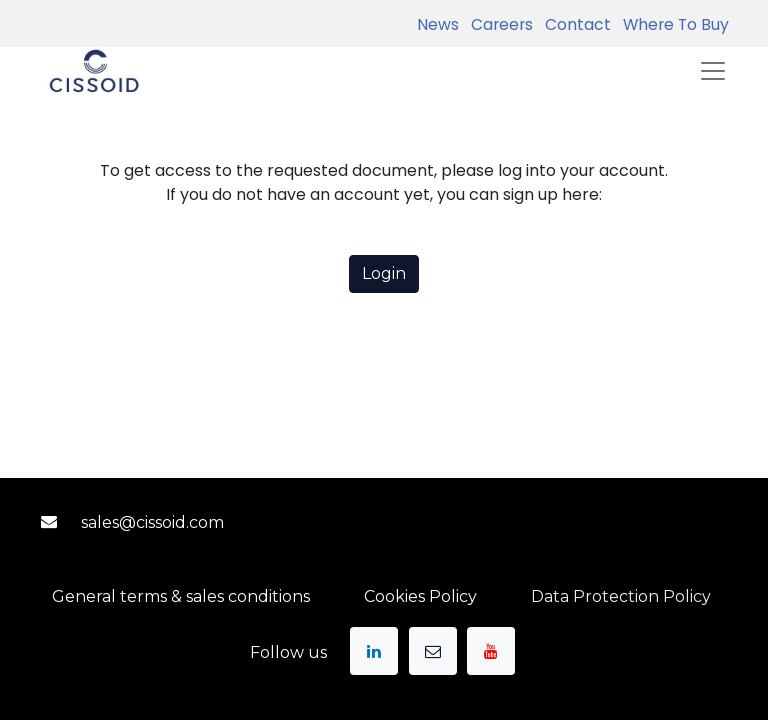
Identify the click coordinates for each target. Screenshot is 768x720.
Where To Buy (672, 24)
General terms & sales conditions (181, 596)
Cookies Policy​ (420, 596)
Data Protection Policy (621, 596)
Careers (498, 24)
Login (384, 273)
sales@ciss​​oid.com (152, 522)
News (438, 24)
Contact (574, 24)
